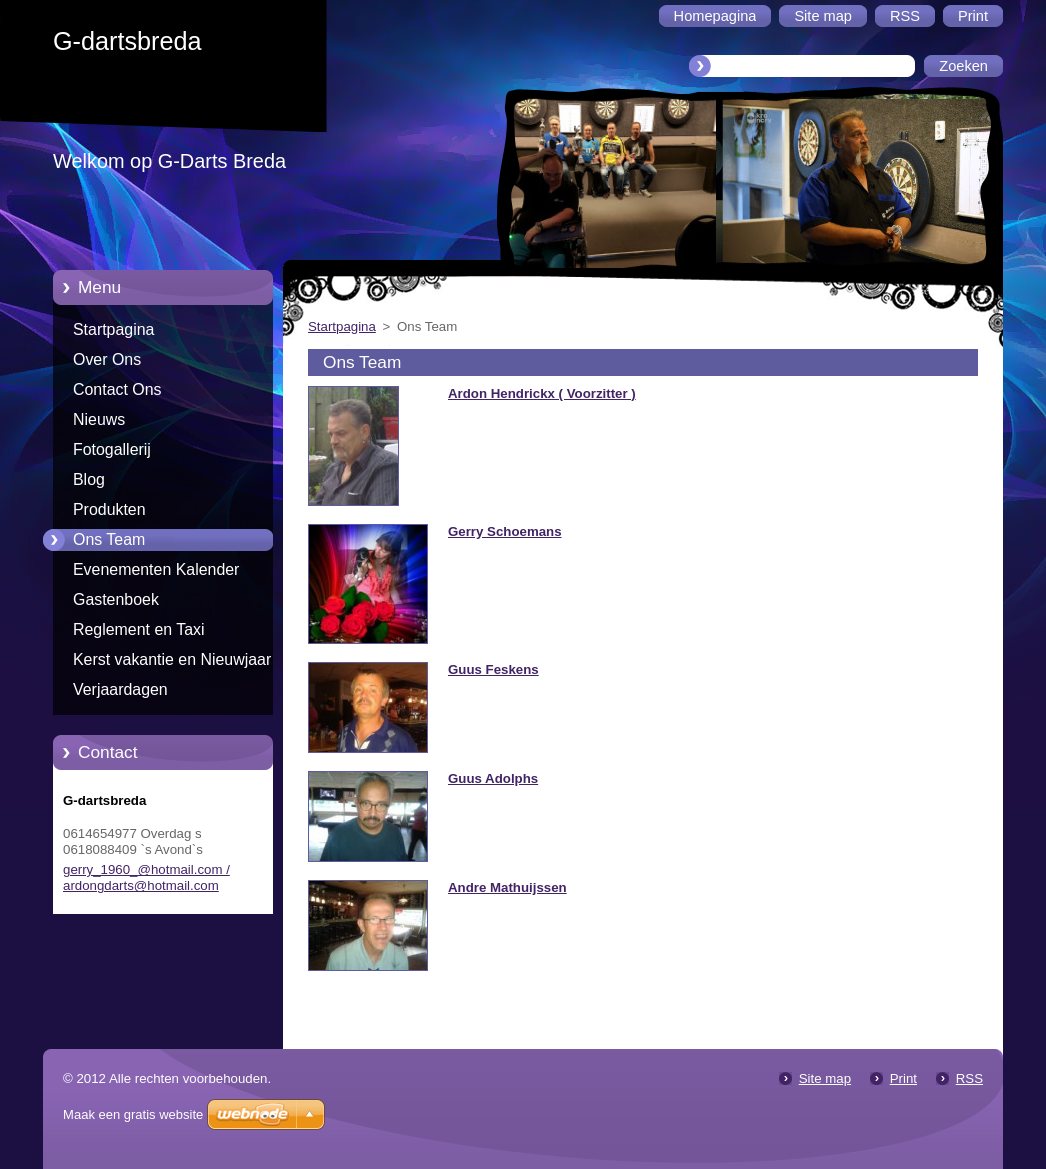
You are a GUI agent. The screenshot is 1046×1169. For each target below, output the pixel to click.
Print (903, 1078)
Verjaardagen (120, 689)
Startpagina (113, 329)
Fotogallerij (112, 449)
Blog (89, 479)
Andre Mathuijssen (507, 887)
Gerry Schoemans (505, 531)
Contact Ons (117, 389)
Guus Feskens (493, 669)
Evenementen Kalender (156, 569)
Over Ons (107, 359)
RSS (969, 1078)
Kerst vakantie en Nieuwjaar (172, 659)
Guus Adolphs (493, 778)
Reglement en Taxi (139, 629)
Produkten (109, 509)
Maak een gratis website (133, 1114)
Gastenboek (116, 599)
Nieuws (99, 419)
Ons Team (109, 539)
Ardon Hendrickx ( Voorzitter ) (542, 393)
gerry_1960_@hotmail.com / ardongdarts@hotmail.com (146, 877)
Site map (825, 1078)
